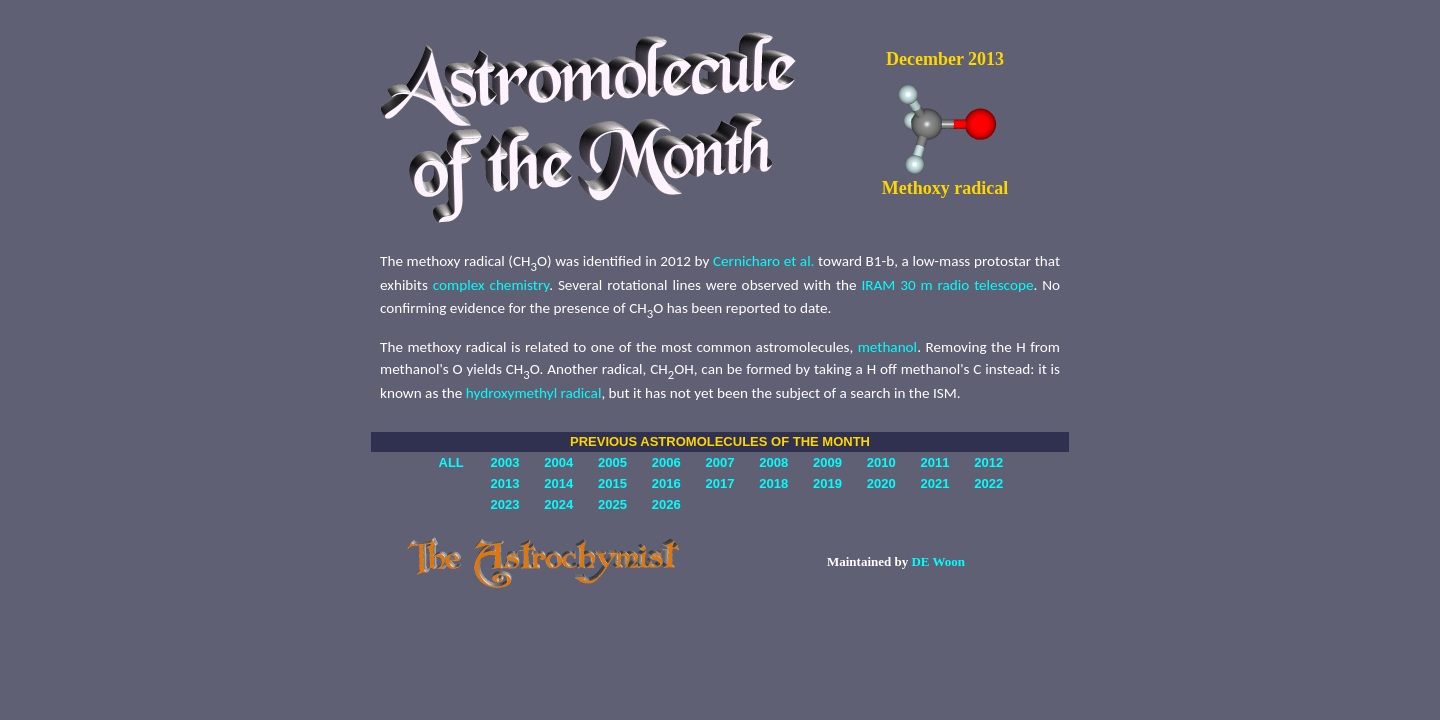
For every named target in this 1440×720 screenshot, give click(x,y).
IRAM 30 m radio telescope (947, 285)
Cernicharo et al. (764, 261)
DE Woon (938, 561)
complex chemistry (491, 285)
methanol (887, 347)
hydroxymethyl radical (534, 393)
